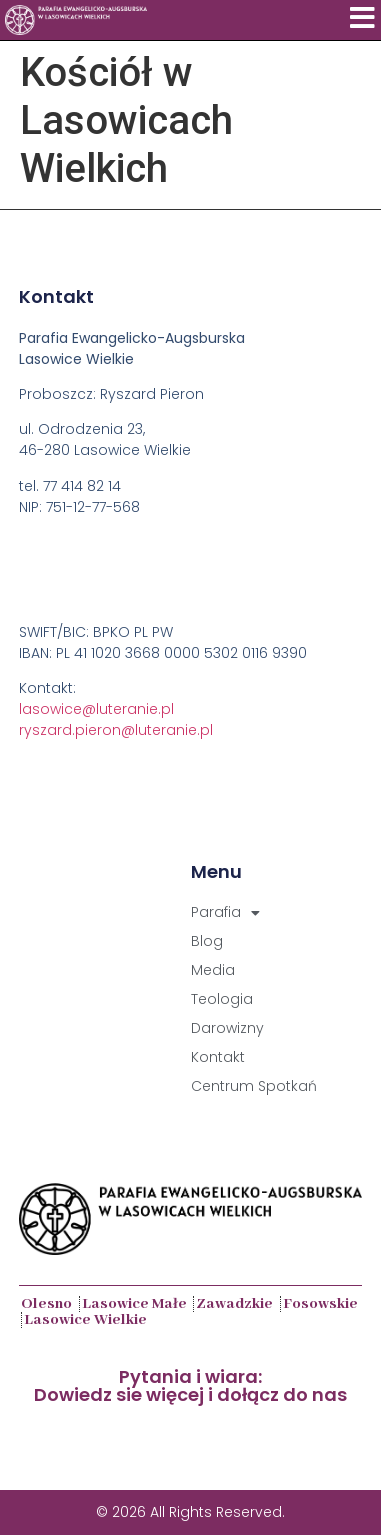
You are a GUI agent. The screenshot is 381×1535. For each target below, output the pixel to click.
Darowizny (227, 1028)
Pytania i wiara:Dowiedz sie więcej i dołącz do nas (190, 1385)
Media (213, 970)
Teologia (222, 999)
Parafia (225, 912)
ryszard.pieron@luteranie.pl (116, 730)
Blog (207, 941)
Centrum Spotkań (254, 1086)
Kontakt (218, 1057)
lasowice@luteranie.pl (96, 709)
